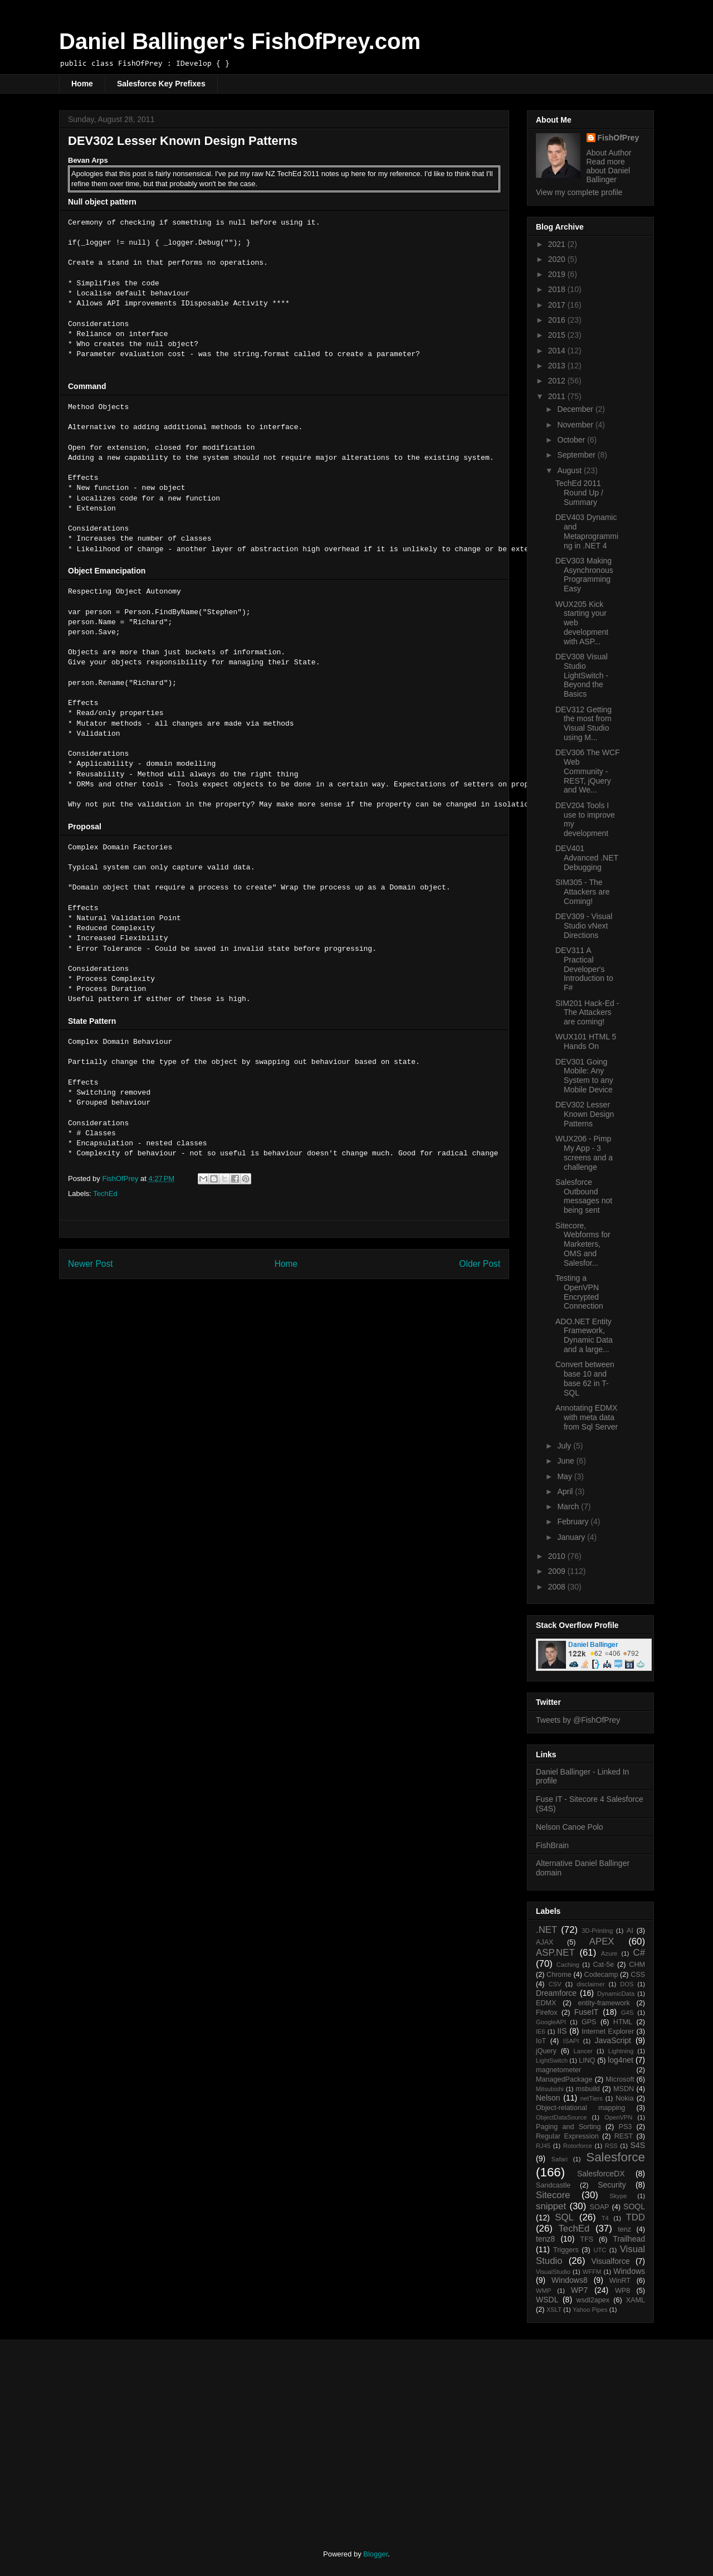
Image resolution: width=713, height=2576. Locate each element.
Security (612, 2184)
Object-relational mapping (580, 2108)
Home (82, 83)
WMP (543, 2290)
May (565, 1476)
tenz (624, 2229)
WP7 (579, 2290)
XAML (635, 2300)
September (577, 454)
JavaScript (613, 2040)
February (573, 1521)
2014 (558, 350)
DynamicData (615, 1993)
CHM (637, 1965)
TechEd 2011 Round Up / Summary (579, 493)
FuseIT (586, 2012)
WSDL (547, 2299)
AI (630, 1931)
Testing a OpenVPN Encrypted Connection (579, 1292)
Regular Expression (567, 2136)
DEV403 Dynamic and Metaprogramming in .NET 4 (586, 531)
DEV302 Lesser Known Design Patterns (584, 1114)
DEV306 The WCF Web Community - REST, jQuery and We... (587, 771)
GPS (589, 2022)
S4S (638, 2145)
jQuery (546, 2051)
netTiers (591, 2098)
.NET (546, 1929)
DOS (626, 1984)
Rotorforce (577, 2145)
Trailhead (629, 2238)
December (576, 409)
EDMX (546, 2003)
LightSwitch (552, 2060)
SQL (564, 2217)
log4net (620, 2059)
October (572, 439)
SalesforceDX (601, 2173)
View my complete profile (579, 192)
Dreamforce (556, 1993)
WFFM (592, 2271)
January (572, 1537)
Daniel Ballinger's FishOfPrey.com (240, 41)
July (565, 1445)
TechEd (105, 1193)
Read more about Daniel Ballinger (609, 170)
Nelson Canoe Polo (569, 1826)
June (566, 1460)
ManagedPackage (564, 2079)
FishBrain (552, 1845)
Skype (618, 2196)
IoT (541, 2041)
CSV (555, 1984)
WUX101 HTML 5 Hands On (585, 1041)
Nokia (624, 2098)
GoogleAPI (551, 2022)
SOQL (634, 2206)
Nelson (548, 2097)
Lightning (620, 2051)
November (576, 424)
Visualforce (611, 2261)
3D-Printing (597, 1930)
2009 (558, 1571)
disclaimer (590, 1984)
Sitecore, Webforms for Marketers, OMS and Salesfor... (583, 1244)
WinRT (620, 2281)
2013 (558, 365)
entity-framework (604, 2003)
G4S (627, 2012)
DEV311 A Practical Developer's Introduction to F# (584, 969)
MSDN (623, 2089)
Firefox (547, 2012)
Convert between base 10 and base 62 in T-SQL (584, 1378)
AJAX (545, 1942)
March (569, 1506)
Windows (629, 2271)
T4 (605, 2218)
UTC (599, 2250)
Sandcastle (553, 2185)
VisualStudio (553, 2271)
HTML (622, 2022)
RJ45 (543, 2145)
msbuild (587, 2089)
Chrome (559, 1975)
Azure (609, 1953)
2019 (558, 274)
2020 (558, 259)
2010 (558, 1556)
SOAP (599, 2207)
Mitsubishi (550, 2089)
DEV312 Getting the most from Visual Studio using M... (583, 723)
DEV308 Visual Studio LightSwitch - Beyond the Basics (581, 675)
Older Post (479, 1263)
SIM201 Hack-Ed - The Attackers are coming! (587, 1013)
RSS (611, 2145)
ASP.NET (555, 1952)
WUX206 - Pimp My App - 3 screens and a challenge (584, 1152)
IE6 (540, 2031)
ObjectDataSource (561, 2117)
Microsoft (619, 2079)
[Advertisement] (152, 2435)
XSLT (553, 2309)
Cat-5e (603, 1965)
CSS (638, 1975)
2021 (558, 244)
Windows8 (569, 2280)
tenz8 (545, 2238)
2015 (558, 334)
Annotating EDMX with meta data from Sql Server (586, 1417)
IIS (562, 2030)
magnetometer (558, 2070)
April (566, 1491)
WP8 (622, 2291)
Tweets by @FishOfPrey (578, 1719)
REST (623, 2136)
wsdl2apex (593, 2300)
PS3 (625, 2127)
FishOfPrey (618, 137)
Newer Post (90, 1263)
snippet (551, 2206)
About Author (609, 152)
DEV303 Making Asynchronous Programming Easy (584, 574)
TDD (636, 2217)
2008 (558, 1586)
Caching (567, 1964)
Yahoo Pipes (590, 2309)
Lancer (583, 2051)
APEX (601, 1941)
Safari (559, 2159)
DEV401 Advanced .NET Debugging (586, 858)
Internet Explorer (608, 2031)
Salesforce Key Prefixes (161, 83)
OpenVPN (618, 2117)
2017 (558, 304)
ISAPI (571, 2041)
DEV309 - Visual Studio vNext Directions (583, 926)
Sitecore (553, 2195)
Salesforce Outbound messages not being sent (583, 1196)
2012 (558, 380)
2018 (558, 289)
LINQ (587, 2060)
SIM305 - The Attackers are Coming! (582, 892)
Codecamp (601, 1975)
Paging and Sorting (568, 2127)
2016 (558, 319)
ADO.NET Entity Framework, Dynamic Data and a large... (584, 1335)
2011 (558, 396)
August (570, 470)
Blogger (375, 2554)
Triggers (566, 2250)
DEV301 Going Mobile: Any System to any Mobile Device (584, 1075)
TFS (586, 2239)
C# (639, 1952)
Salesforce (615, 2157)
